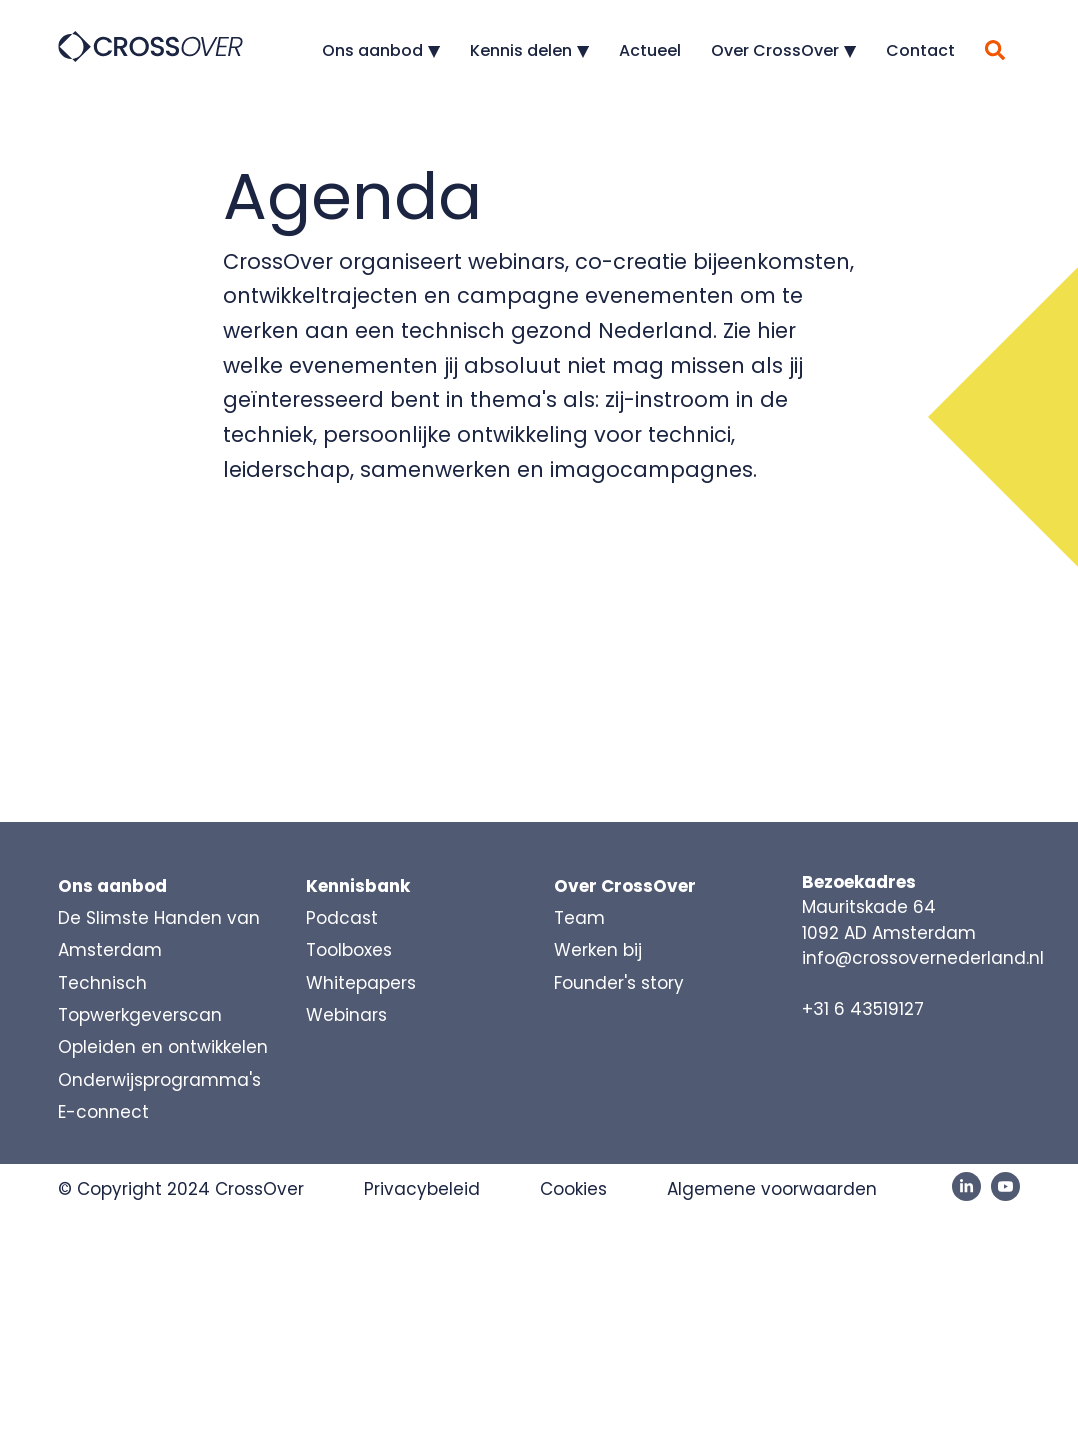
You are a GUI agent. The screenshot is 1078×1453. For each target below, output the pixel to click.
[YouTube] (1005, 1186)
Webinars (346, 1015)
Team (579, 918)
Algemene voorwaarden (772, 1189)
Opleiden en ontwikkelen (163, 1047)
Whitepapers (361, 983)
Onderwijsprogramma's (159, 1080)
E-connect (103, 1112)
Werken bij (598, 950)
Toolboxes (349, 950)
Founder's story (619, 983)
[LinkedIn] (966, 1186)
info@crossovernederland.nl (923, 958)
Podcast (342, 918)
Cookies (573, 1189)
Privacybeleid (422, 1189)
